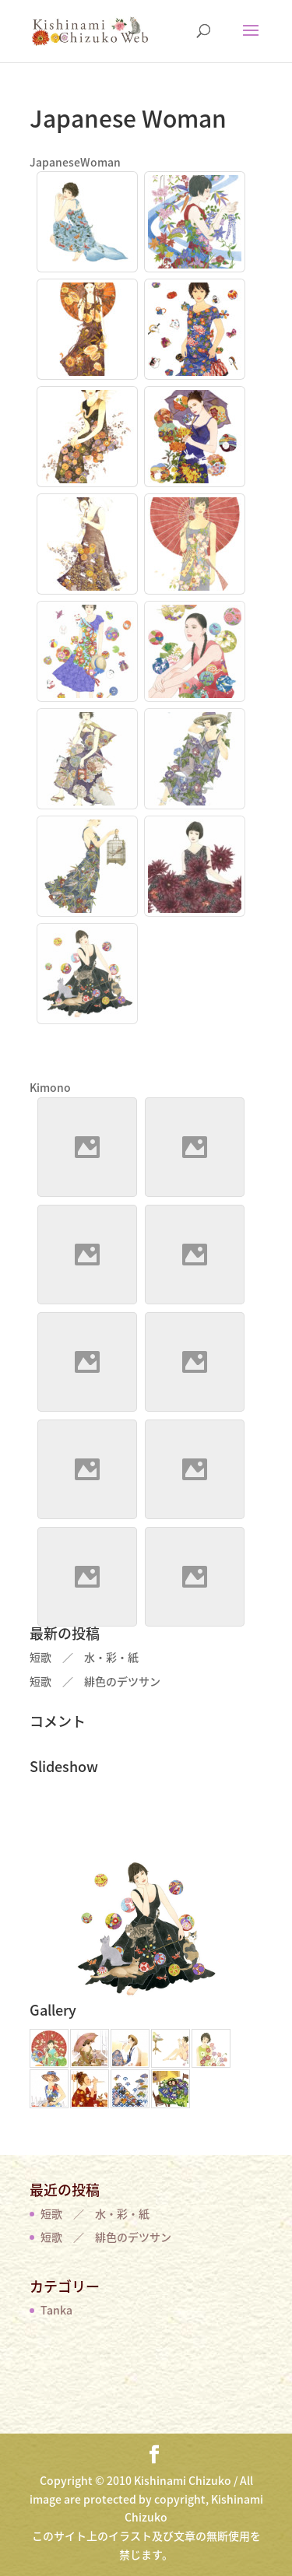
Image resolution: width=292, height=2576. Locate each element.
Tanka (56, 2310)
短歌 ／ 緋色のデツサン (95, 1681)
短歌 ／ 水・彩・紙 (84, 1657)
